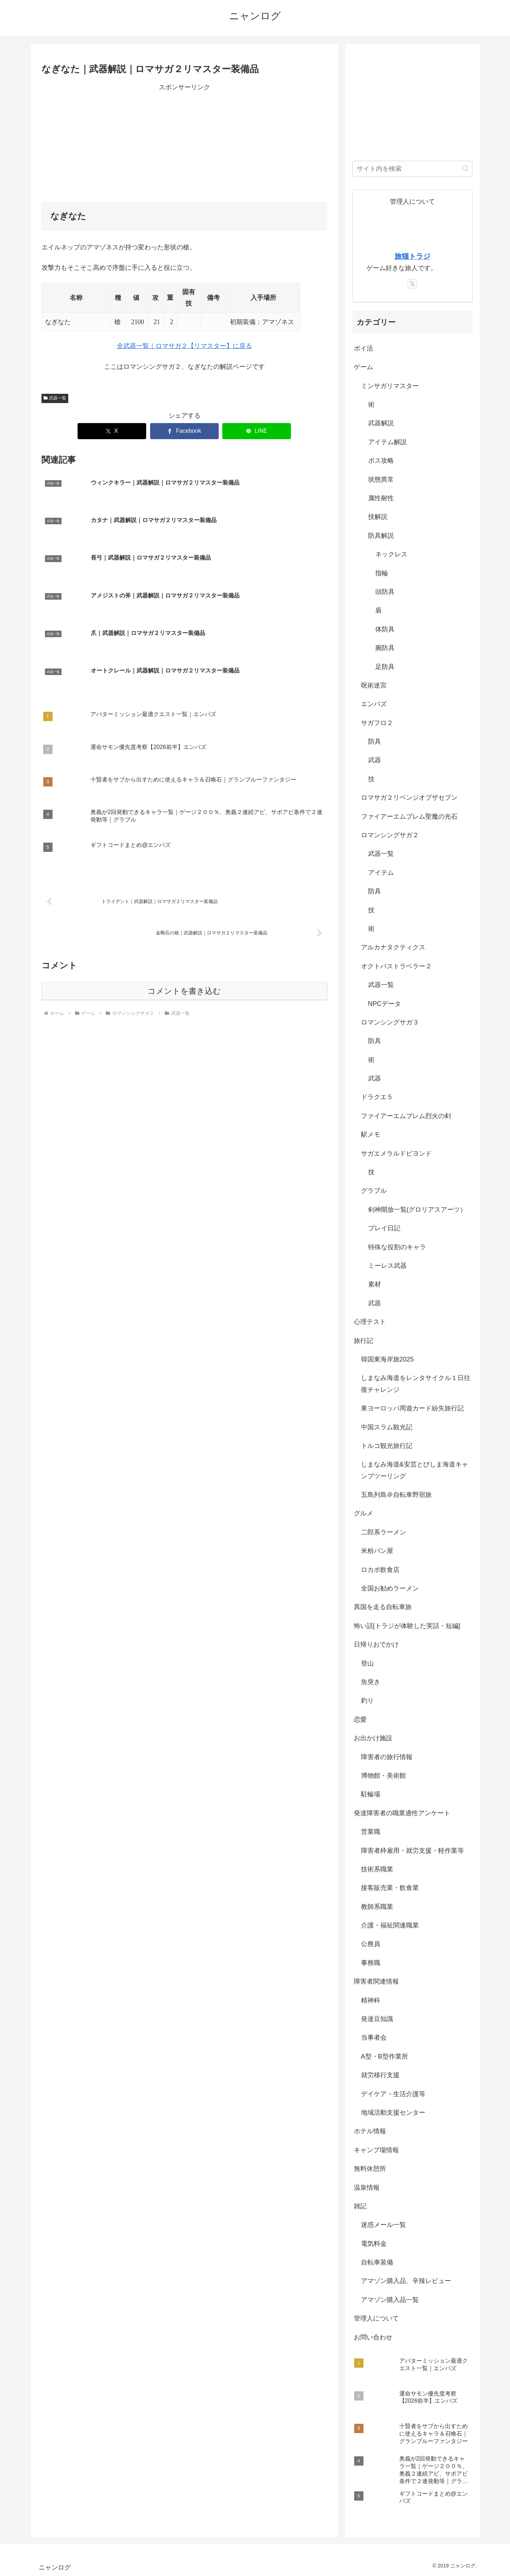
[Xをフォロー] (412, 283)
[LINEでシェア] (256, 431)
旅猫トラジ (412, 256)
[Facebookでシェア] (184, 431)
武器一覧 (55, 398)
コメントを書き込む (184, 880)
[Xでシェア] (112, 431)
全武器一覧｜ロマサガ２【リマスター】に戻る (184, 345)
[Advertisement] (184, 143)
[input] (412, 169)
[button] (465, 168)
